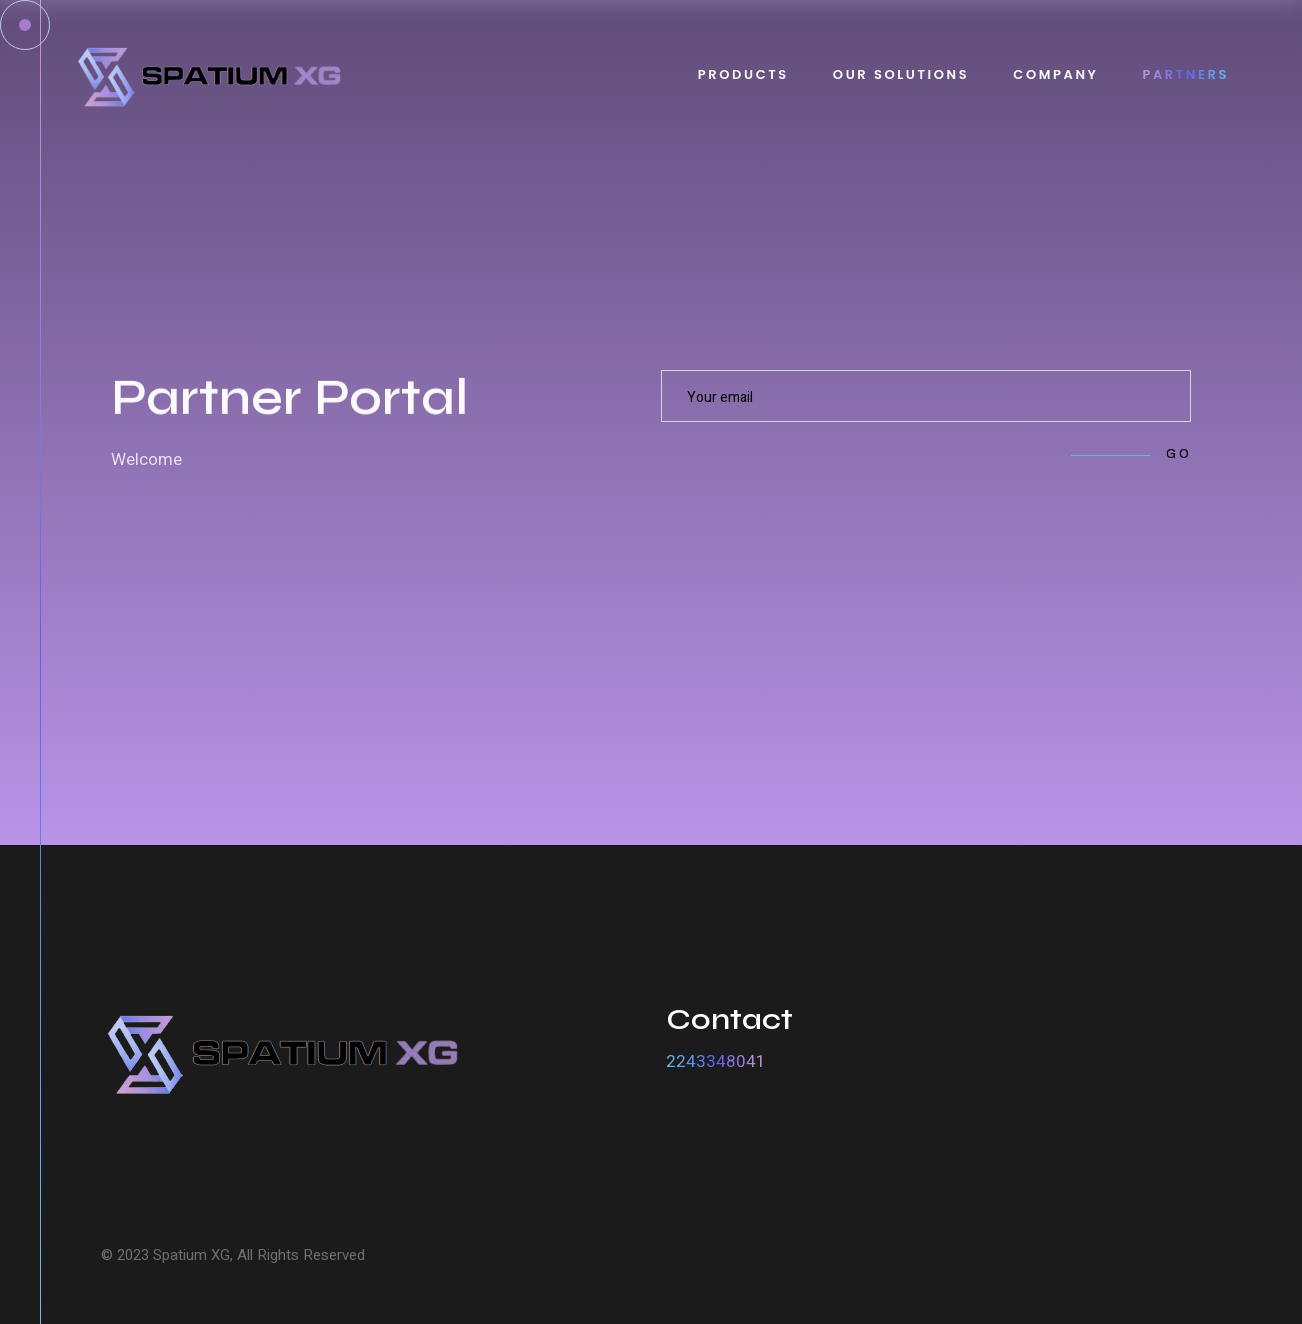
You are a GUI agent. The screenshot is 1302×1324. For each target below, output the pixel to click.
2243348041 (716, 1061)
